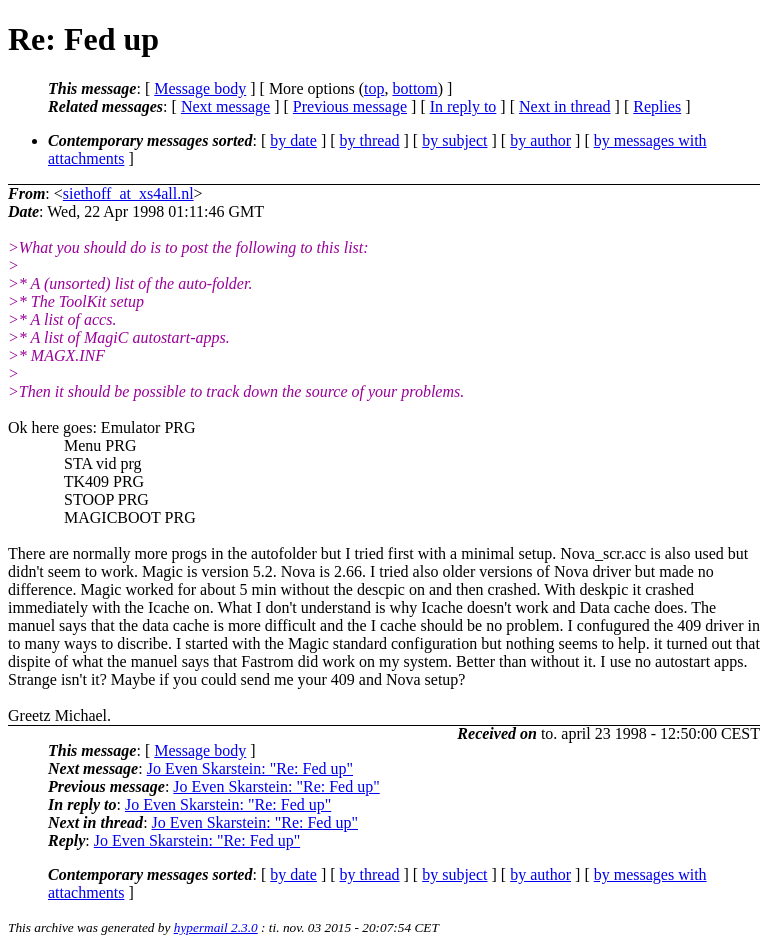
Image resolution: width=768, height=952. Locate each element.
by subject (454, 140)
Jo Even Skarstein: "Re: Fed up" (250, 768)
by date (293, 140)
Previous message (350, 106)
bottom (414, 88)
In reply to (463, 106)
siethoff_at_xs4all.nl (128, 193)
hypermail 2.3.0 (216, 927)
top (374, 88)
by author (540, 140)
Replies (657, 106)
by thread (370, 140)
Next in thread (565, 106)
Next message (225, 106)
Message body (200, 88)
